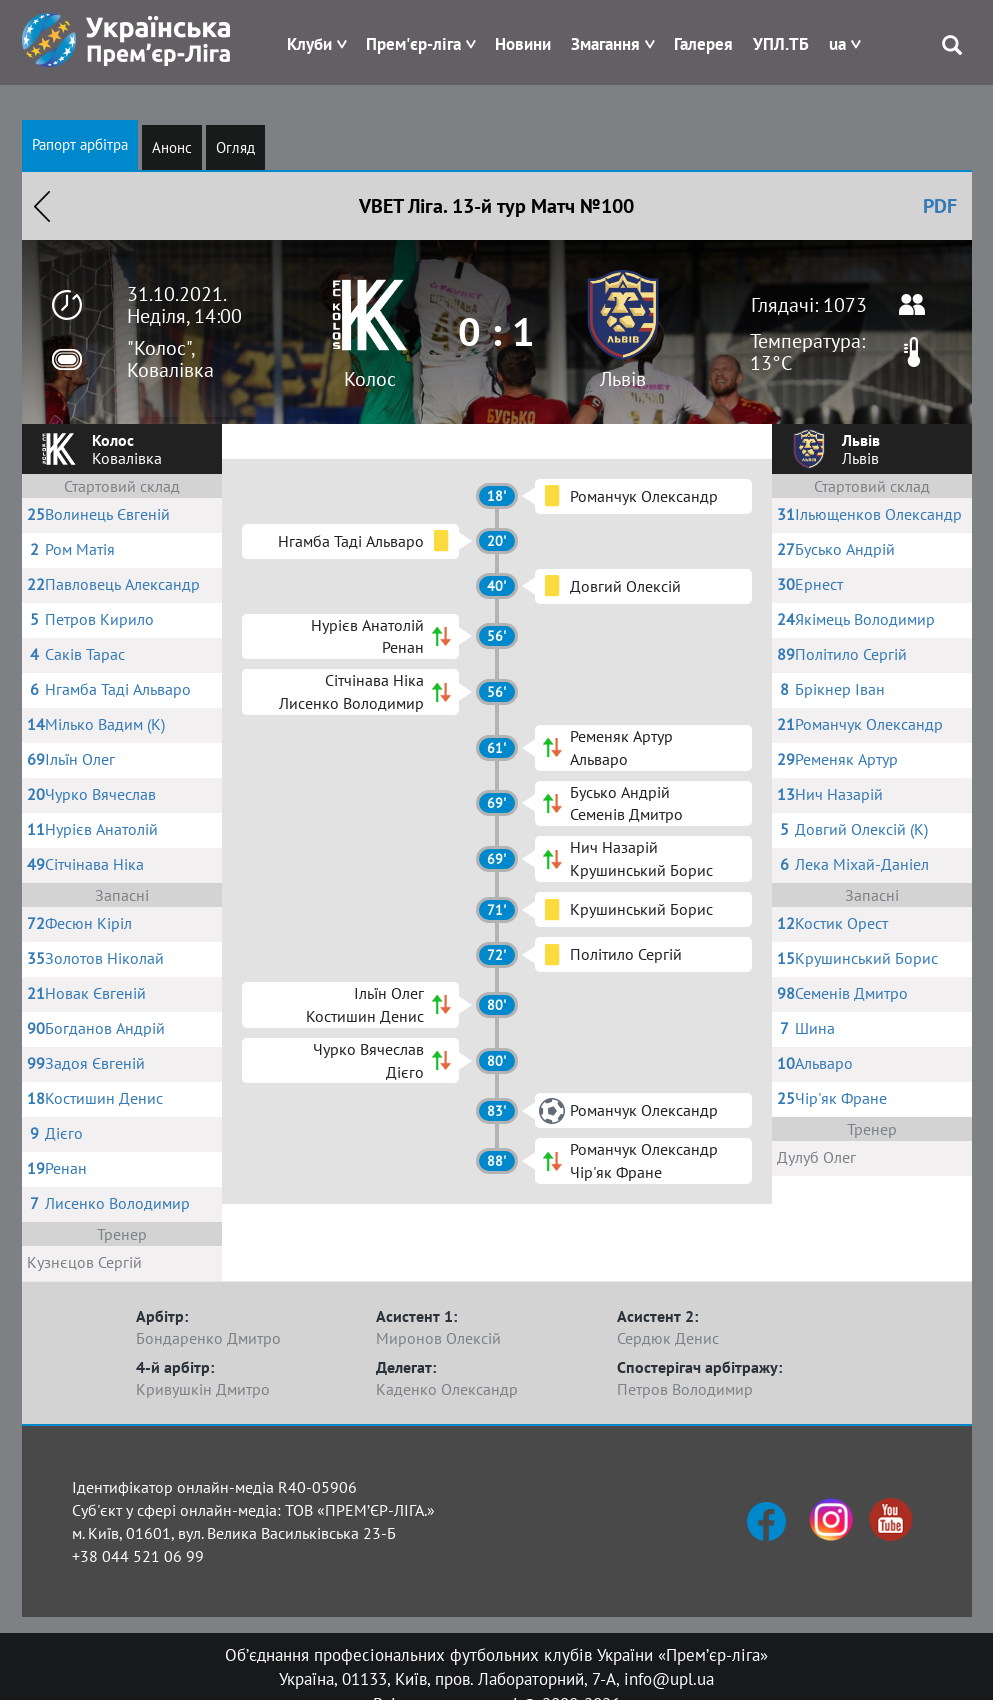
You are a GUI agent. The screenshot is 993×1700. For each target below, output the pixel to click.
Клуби (309, 44)
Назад (42, 206)
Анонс (172, 147)
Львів (623, 379)
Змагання (605, 44)
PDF (940, 206)
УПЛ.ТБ (781, 44)
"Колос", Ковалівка (170, 359)
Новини (523, 44)
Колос (370, 379)
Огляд (235, 147)
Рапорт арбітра (80, 144)
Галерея (703, 44)
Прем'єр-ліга (413, 44)
